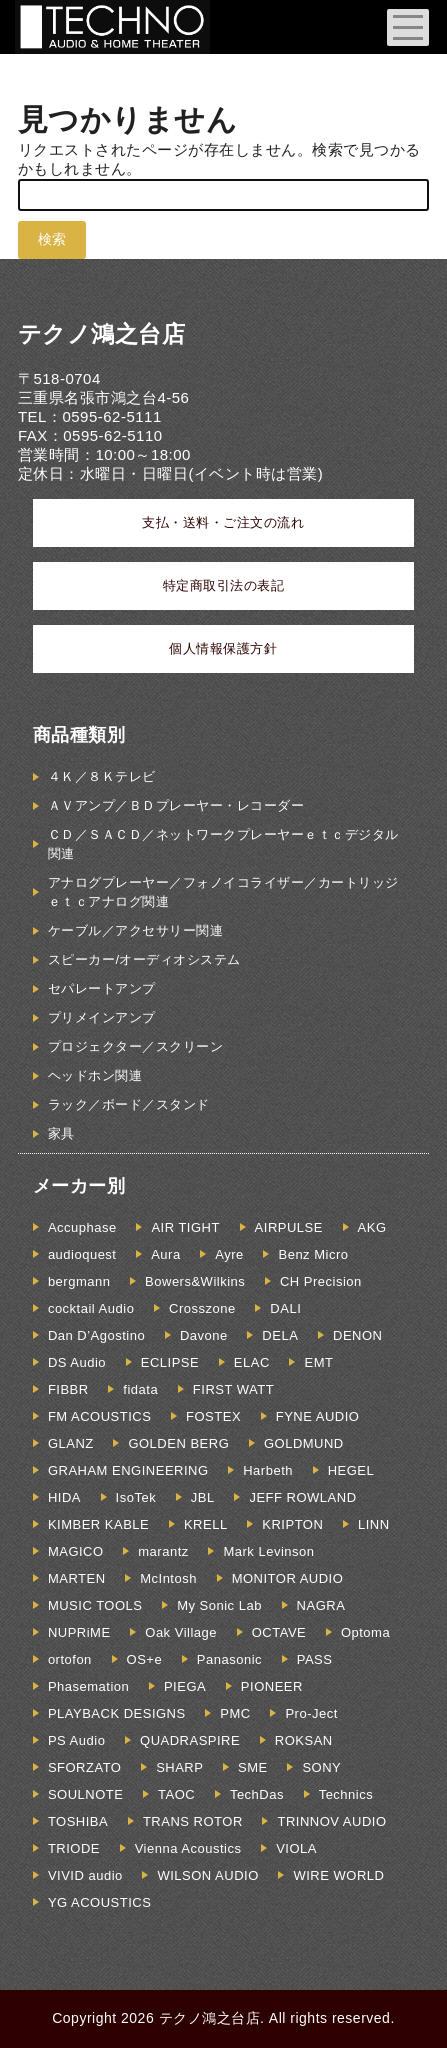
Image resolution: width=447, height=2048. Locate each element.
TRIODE (74, 1848)
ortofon (70, 1659)
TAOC (176, 1794)
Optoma (365, 1632)
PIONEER (272, 1686)
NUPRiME (79, 1632)
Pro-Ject (311, 1713)
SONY (321, 1767)
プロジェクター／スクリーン (136, 1046)
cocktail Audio (91, 1308)
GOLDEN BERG (178, 1443)
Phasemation (88, 1686)
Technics (346, 1794)
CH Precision (321, 1281)
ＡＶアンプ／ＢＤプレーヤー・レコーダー (176, 805)
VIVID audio (85, 1875)
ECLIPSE (170, 1362)
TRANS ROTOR (193, 1821)
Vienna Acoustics (188, 1848)
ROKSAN (304, 1740)
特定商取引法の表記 (224, 585)
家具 (61, 1133)
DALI (285, 1308)
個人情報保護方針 (223, 648)
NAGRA (321, 1605)
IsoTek (136, 1497)
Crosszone (202, 1308)
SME (253, 1767)
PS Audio (77, 1740)
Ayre (229, 1254)
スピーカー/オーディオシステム (144, 959)
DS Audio (77, 1362)
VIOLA (296, 1848)
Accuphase (82, 1227)
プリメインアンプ (102, 1017)
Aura (165, 1254)
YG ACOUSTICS (100, 1902)
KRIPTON (292, 1524)
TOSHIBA (78, 1821)
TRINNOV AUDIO (331, 1821)
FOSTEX (213, 1416)
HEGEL (351, 1470)
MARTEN (77, 1578)
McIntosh (168, 1578)
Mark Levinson (268, 1551)
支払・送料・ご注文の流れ (223, 522)
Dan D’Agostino (96, 1335)
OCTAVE (279, 1632)
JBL (203, 1497)
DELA (280, 1335)
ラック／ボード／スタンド (129, 1104)
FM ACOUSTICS (100, 1416)
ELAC (252, 1362)
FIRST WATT (233, 1389)
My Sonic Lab (219, 1605)
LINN (374, 1524)
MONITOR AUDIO (288, 1578)
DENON (357, 1335)
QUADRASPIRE (190, 1740)
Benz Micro (313, 1254)
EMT (318, 1362)
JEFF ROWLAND (302, 1497)
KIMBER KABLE (98, 1524)
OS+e (145, 1659)
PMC (235, 1713)
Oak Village (181, 1632)
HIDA (64, 1497)
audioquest (82, 1254)
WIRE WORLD (338, 1875)
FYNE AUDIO (318, 1416)
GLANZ (71, 1443)
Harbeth (268, 1470)
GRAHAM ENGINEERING (128, 1470)
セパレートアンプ (102, 988)
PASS (315, 1659)
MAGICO (76, 1551)
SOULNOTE (86, 1794)
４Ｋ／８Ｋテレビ (102, 776)
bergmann (79, 1281)
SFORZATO (85, 1767)
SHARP (179, 1767)
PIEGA (185, 1686)
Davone (204, 1335)
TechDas (257, 1794)
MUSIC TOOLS (95, 1605)
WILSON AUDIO (207, 1875)
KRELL (206, 1524)
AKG (372, 1227)
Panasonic (229, 1659)
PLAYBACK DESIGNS (117, 1713)
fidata (140, 1389)
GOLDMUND (304, 1443)
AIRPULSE (289, 1227)
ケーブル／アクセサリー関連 (136, 930)
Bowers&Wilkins (195, 1281)
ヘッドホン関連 (95, 1075)
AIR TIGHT (185, 1227)
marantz (163, 1551)
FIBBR (68, 1389)
